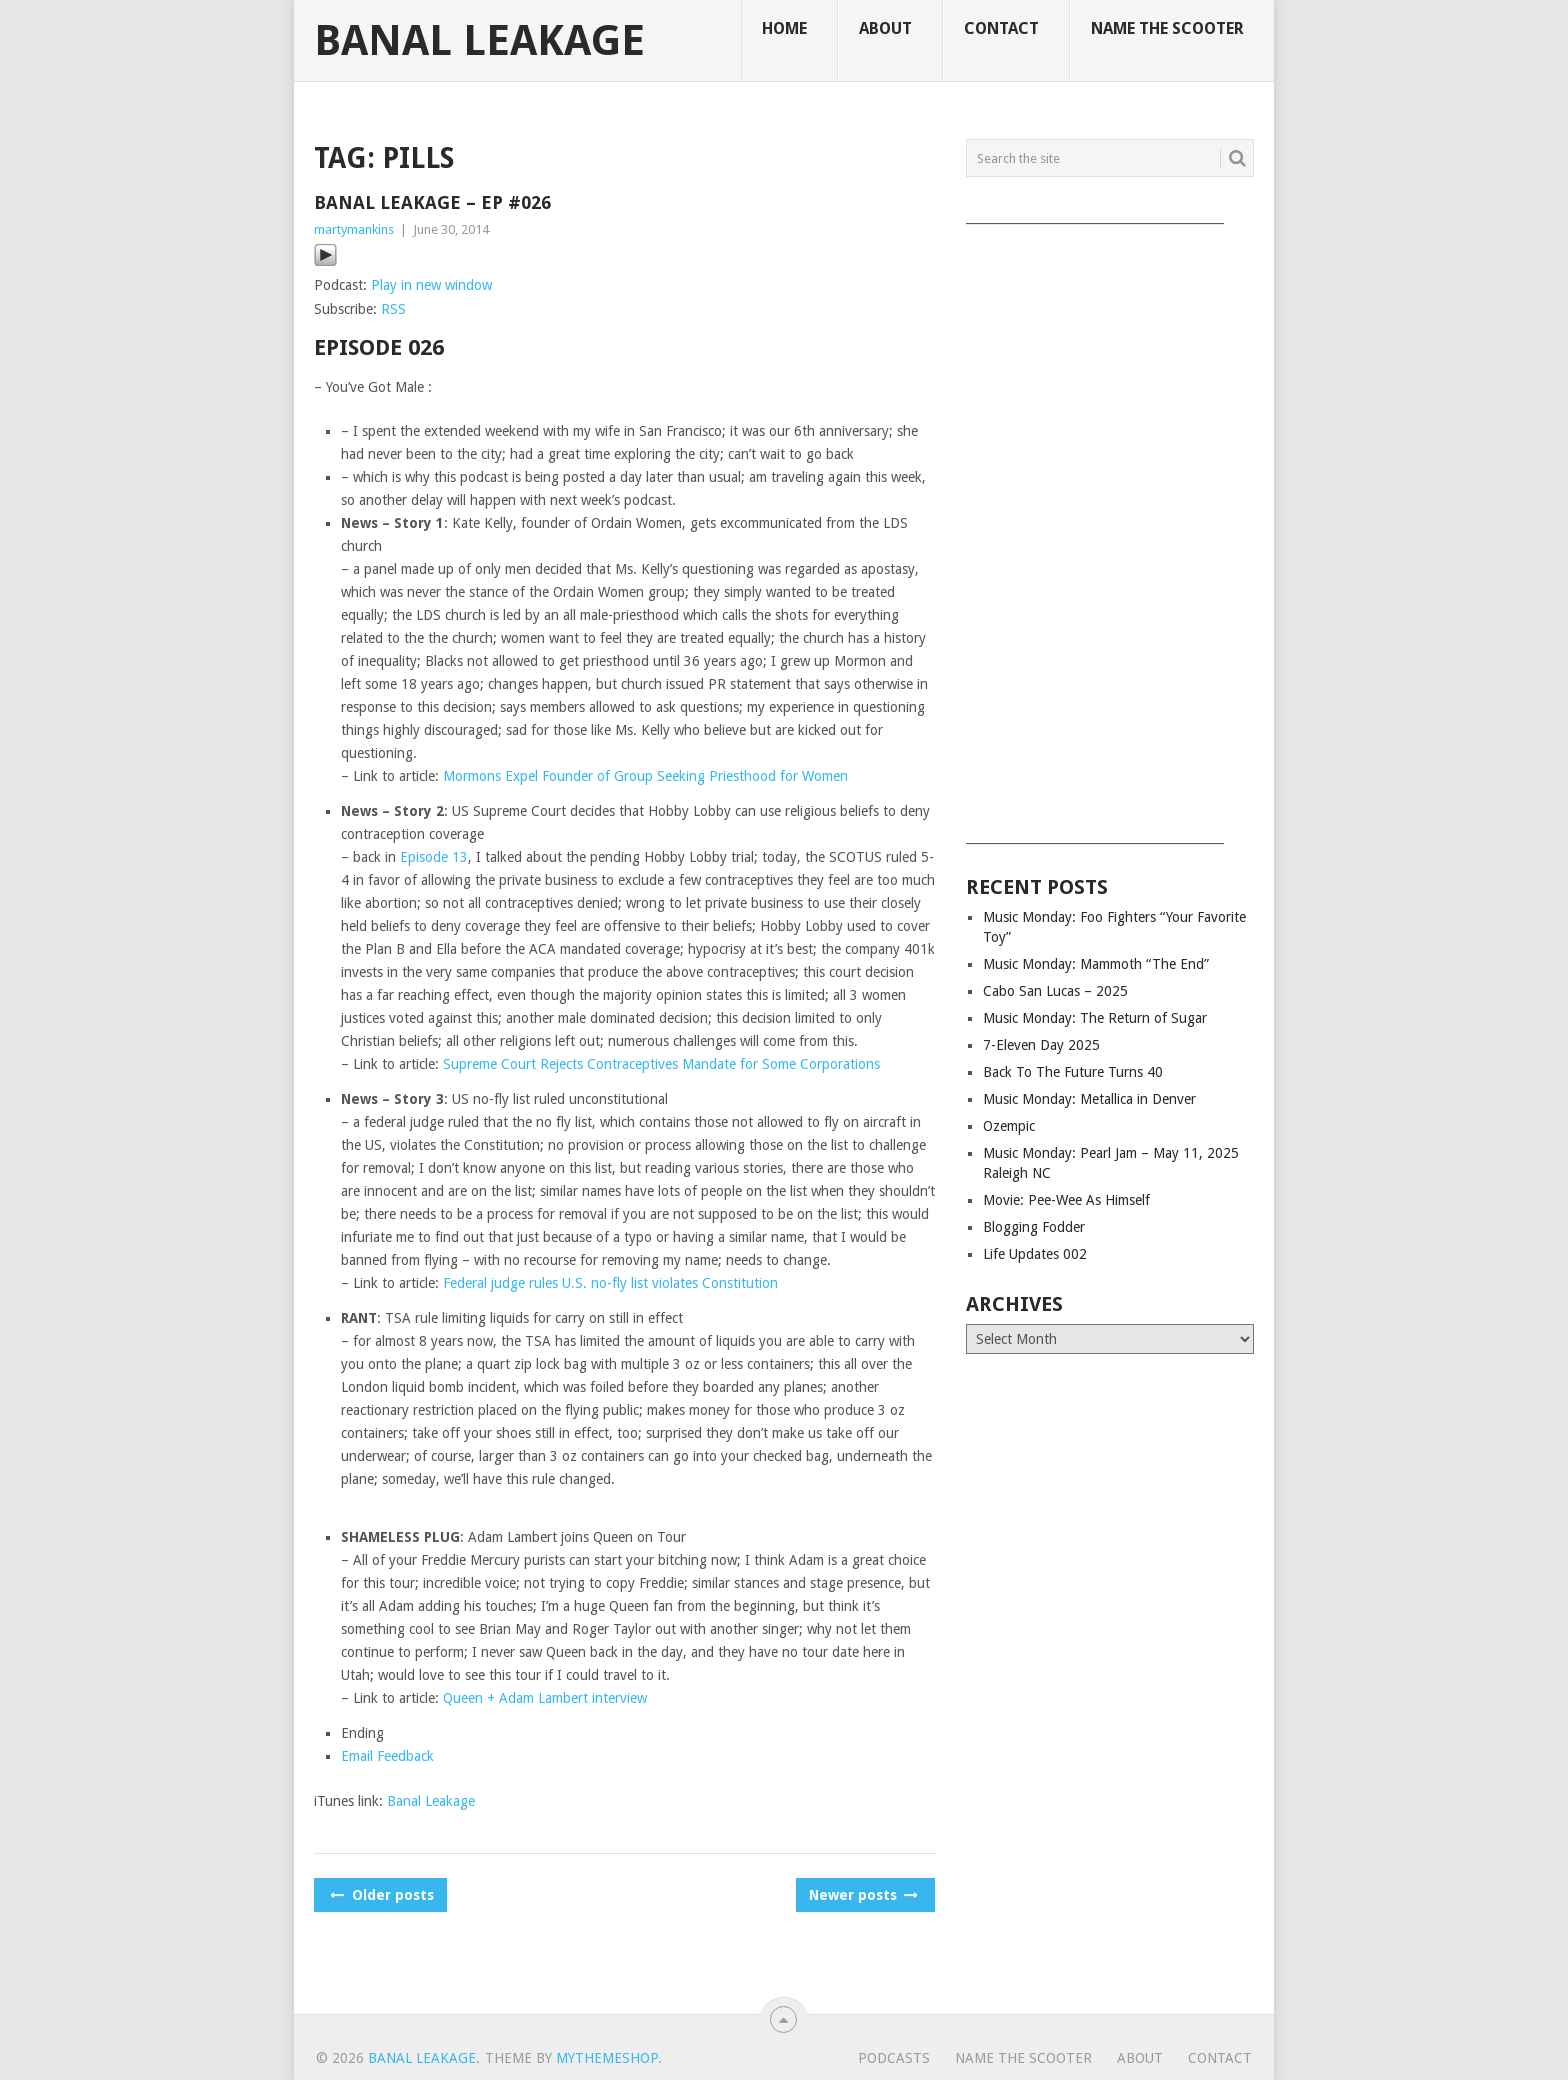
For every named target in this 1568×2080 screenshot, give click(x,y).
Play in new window (431, 285)
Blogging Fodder (1034, 1227)
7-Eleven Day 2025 (1041, 1045)
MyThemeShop (607, 2058)
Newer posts (862, 1895)
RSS (393, 309)
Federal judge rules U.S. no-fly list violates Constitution (610, 1283)
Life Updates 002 (1035, 1254)
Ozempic (1009, 1126)
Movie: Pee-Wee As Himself (1066, 1200)
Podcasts (894, 2058)
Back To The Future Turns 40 (1073, 1072)
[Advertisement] (1110, 527)
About (885, 28)
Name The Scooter (1167, 28)
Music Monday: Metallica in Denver (1089, 1099)
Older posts (380, 1895)
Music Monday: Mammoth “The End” (1096, 964)
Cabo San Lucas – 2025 (1055, 991)
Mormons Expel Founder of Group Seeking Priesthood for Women (645, 776)
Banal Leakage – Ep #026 (432, 202)
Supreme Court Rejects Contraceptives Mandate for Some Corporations (661, 1064)
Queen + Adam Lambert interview (545, 1698)
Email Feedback (387, 1756)
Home (784, 28)
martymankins (354, 229)
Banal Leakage (479, 41)
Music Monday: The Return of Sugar (1095, 1018)
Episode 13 (434, 857)
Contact (1001, 28)
